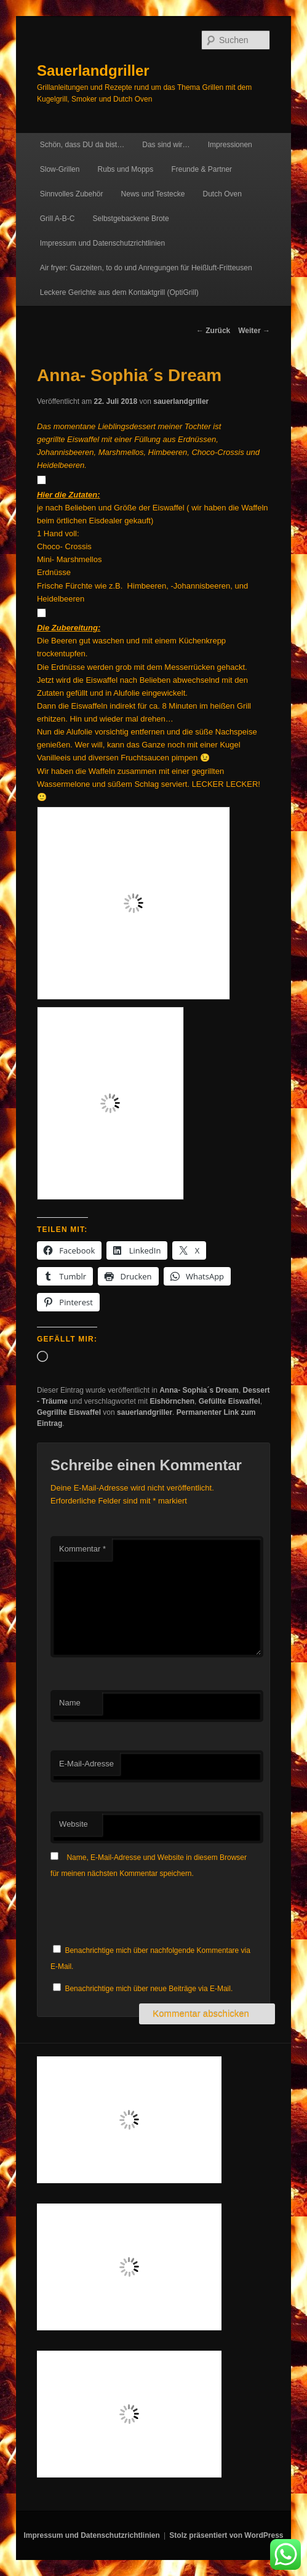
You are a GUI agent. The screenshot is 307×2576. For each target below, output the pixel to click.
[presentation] (143, 1912)
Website (73, 1824)
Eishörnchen (172, 1401)
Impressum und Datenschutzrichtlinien (102, 243)
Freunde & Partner (201, 169)
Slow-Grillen (60, 169)
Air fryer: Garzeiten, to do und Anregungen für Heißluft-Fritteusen (146, 268)
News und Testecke (153, 194)
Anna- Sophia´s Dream (199, 1390)
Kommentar (82, 1548)
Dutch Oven (222, 194)
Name (70, 1702)
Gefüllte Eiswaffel (229, 1401)
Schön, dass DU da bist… (82, 144)
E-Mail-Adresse (86, 1763)
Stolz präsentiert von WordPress (226, 2535)
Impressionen (230, 144)
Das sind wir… (165, 144)
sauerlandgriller (181, 401)
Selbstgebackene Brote (131, 218)
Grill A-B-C (57, 218)
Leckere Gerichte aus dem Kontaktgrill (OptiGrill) (119, 292)
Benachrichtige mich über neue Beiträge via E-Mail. (149, 1988)
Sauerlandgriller (93, 70)
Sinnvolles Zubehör (71, 194)
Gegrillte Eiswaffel (69, 1412)
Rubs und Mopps (126, 169)
